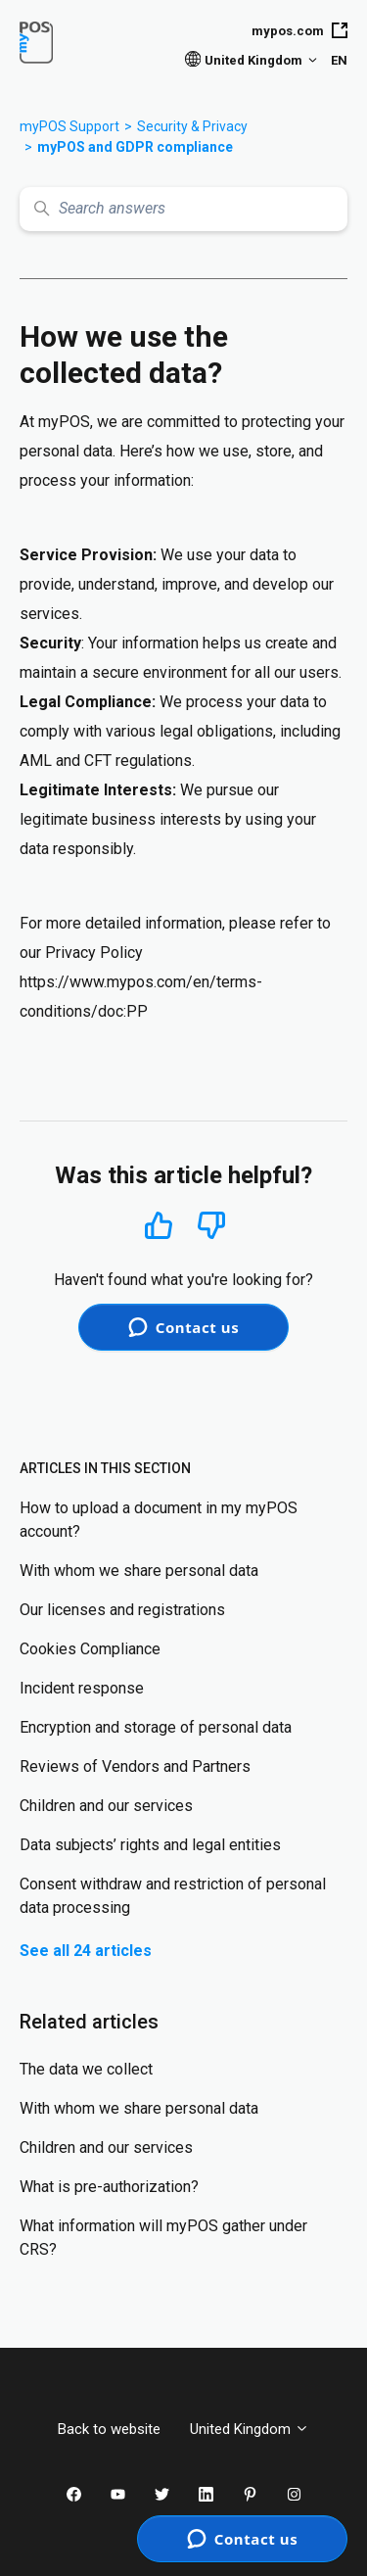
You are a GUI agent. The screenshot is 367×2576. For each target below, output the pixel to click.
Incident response (82, 1688)
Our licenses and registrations (122, 1609)
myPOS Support (69, 126)
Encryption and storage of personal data (156, 1727)
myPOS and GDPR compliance (135, 147)
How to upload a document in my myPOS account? (159, 1520)
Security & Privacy (192, 126)
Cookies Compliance (90, 1649)
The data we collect (86, 2069)
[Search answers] (183, 209)
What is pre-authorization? (109, 2186)
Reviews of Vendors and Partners (135, 1766)
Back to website (109, 2429)
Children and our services (106, 1805)
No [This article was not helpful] (211, 1225)
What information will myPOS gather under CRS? (163, 2238)
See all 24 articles (86, 1950)
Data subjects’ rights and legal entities (150, 1845)
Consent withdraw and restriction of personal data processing (173, 1896)
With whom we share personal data (139, 1570)
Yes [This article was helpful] (158, 1225)
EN (339, 60)
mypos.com (299, 30)
